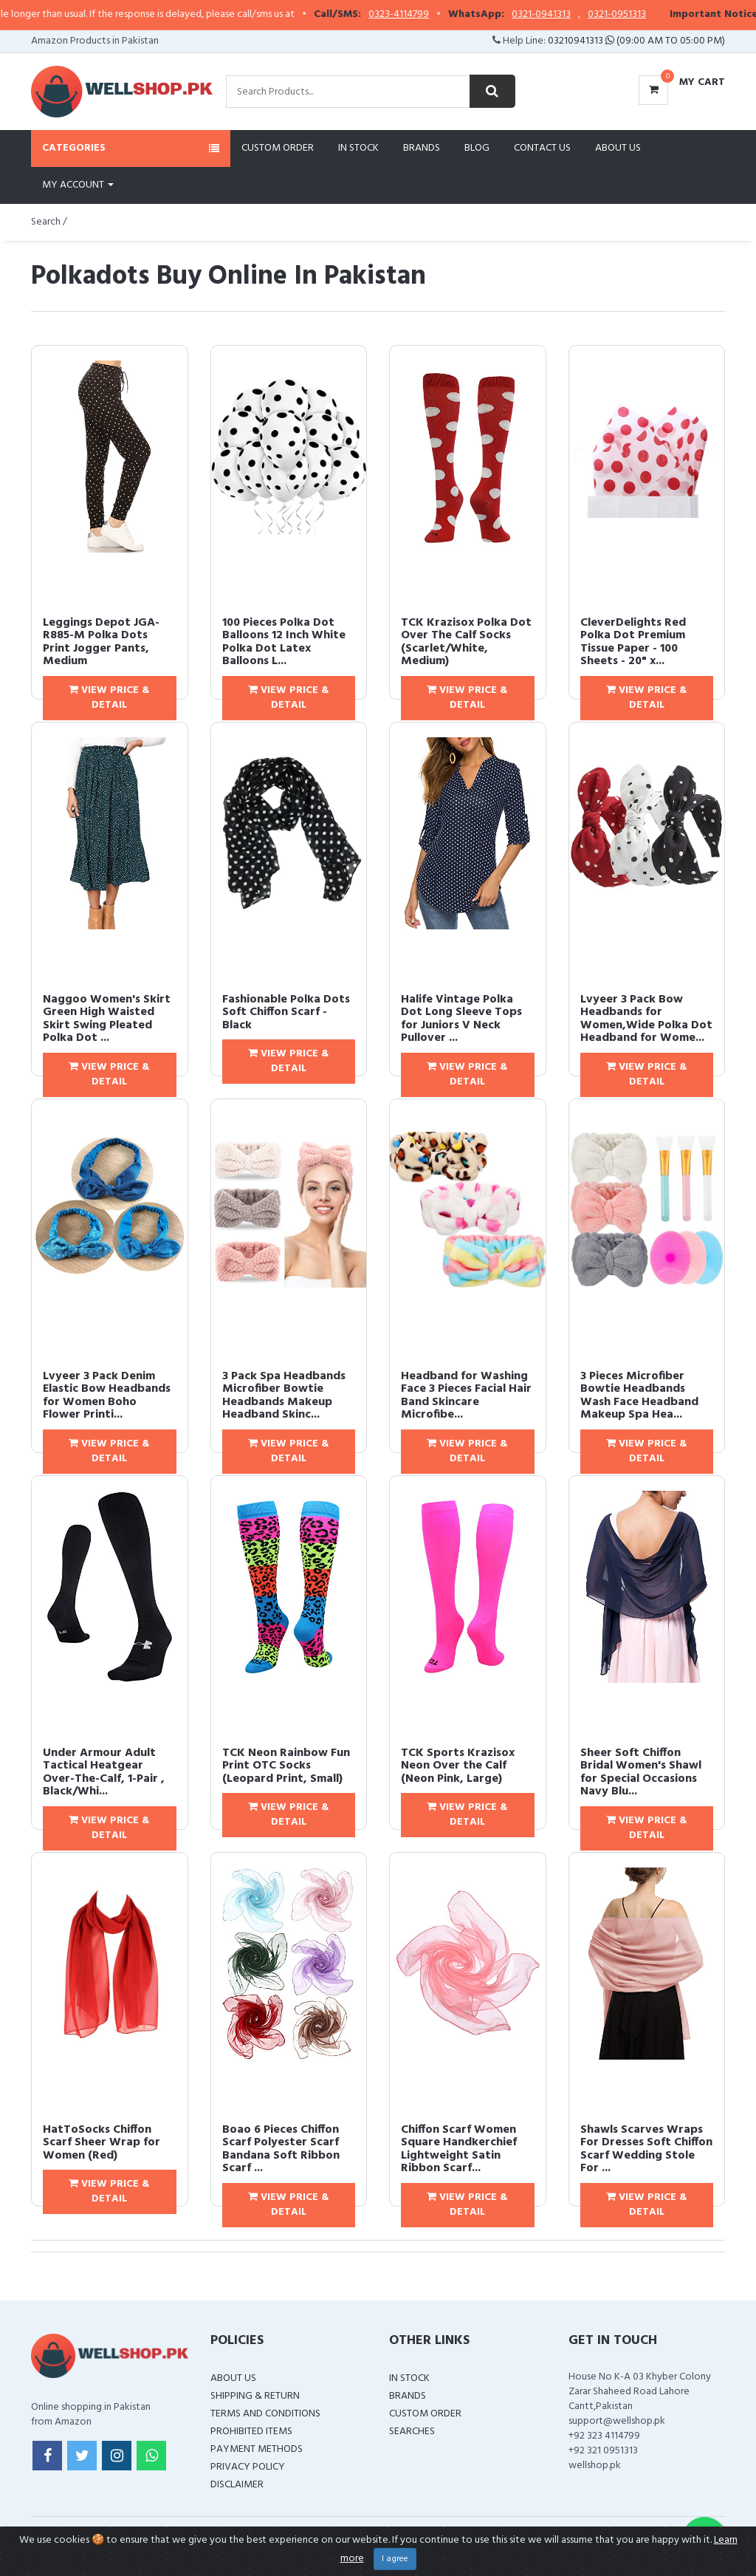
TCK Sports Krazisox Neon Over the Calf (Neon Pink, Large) (458, 1765)
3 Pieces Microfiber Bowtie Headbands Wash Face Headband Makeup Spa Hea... (639, 1396)
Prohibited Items (251, 2431)
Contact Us (542, 148)
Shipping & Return (255, 2396)
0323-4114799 (432, 14)
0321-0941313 (574, 14)
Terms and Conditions (265, 2413)
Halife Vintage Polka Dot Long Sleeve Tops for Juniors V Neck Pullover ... (461, 1019)
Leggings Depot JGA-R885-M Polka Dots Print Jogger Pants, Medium (101, 642)
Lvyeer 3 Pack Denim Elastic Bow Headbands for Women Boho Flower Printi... (107, 1396)
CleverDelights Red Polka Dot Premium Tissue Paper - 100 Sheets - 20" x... (633, 642)
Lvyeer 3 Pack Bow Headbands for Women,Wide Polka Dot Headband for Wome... (646, 1019)
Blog (476, 148)
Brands (421, 148)
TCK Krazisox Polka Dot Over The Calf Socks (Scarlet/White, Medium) (466, 642)
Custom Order (277, 148)
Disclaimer (237, 2484)
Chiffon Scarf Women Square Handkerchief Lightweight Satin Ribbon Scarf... (459, 2149)
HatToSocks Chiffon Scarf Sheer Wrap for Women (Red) (101, 2142)
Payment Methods (256, 2449)
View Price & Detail (109, 698)
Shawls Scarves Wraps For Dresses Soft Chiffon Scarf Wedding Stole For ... (646, 2149)
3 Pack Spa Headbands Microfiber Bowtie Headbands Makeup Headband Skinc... (284, 1396)
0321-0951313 (650, 14)
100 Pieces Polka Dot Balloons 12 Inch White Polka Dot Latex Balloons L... (284, 642)
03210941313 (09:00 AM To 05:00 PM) (636, 41)
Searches (412, 2431)
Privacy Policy (247, 2467)
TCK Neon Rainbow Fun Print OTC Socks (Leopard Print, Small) (286, 1765)
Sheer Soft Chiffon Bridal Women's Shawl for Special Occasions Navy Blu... (640, 1772)
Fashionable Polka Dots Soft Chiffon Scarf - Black (286, 1012)
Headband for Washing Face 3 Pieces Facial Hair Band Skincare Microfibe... (466, 1396)
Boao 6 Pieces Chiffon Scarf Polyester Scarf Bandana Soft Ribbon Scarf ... (281, 2149)
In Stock (358, 148)
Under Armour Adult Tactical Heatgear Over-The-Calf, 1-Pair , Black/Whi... (104, 1772)
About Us (618, 148)
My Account (78, 185)
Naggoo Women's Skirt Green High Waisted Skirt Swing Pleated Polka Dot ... (107, 1019)
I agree (395, 2559)
